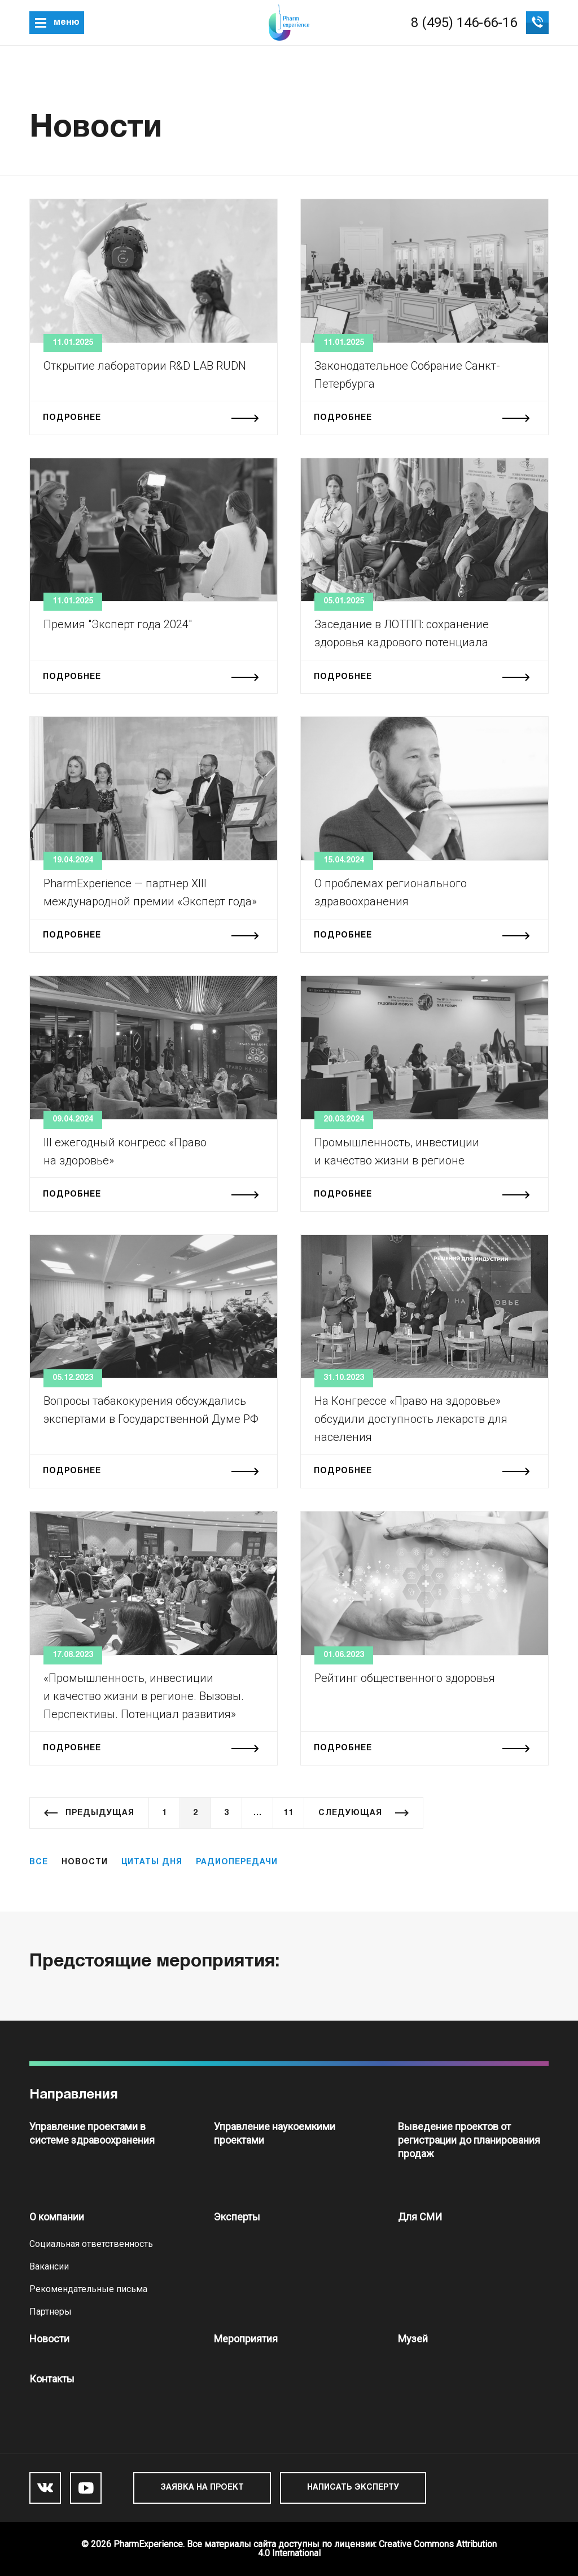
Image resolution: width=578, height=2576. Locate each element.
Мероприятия (246, 2339)
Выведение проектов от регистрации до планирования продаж (469, 2140)
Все (38, 1862)
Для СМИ (420, 2217)
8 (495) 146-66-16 (464, 22)
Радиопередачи (237, 1862)
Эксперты (237, 2217)
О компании (56, 2217)
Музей (413, 2339)
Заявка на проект (202, 2487)
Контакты (52, 2379)
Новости (49, 2339)
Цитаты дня (151, 1862)
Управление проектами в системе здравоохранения (92, 2133)
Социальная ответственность (91, 2243)
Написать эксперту (353, 2487)
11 (288, 1813)
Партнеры (50, 2311)
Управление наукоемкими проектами (274, 2133)
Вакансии (49, 2266)
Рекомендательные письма (88, 2289)
